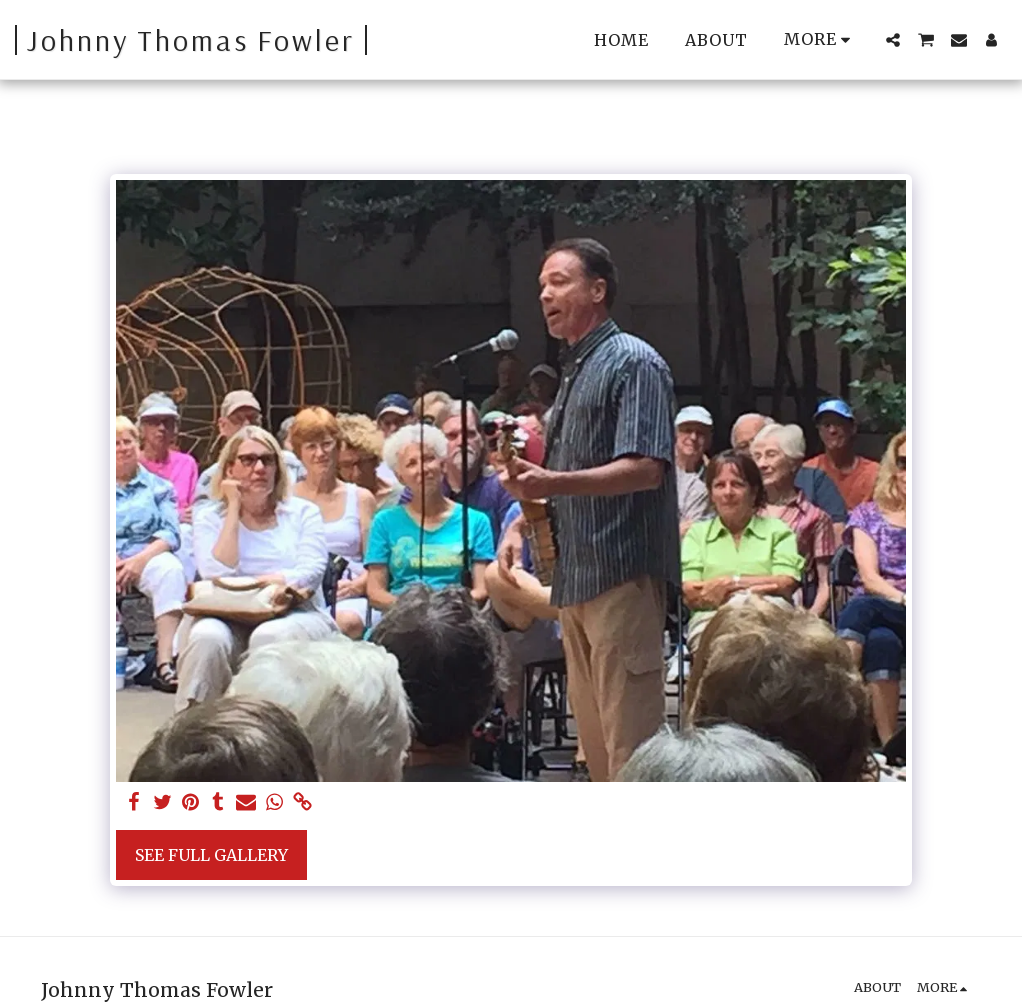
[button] (893, 40)
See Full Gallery (211, 855)
